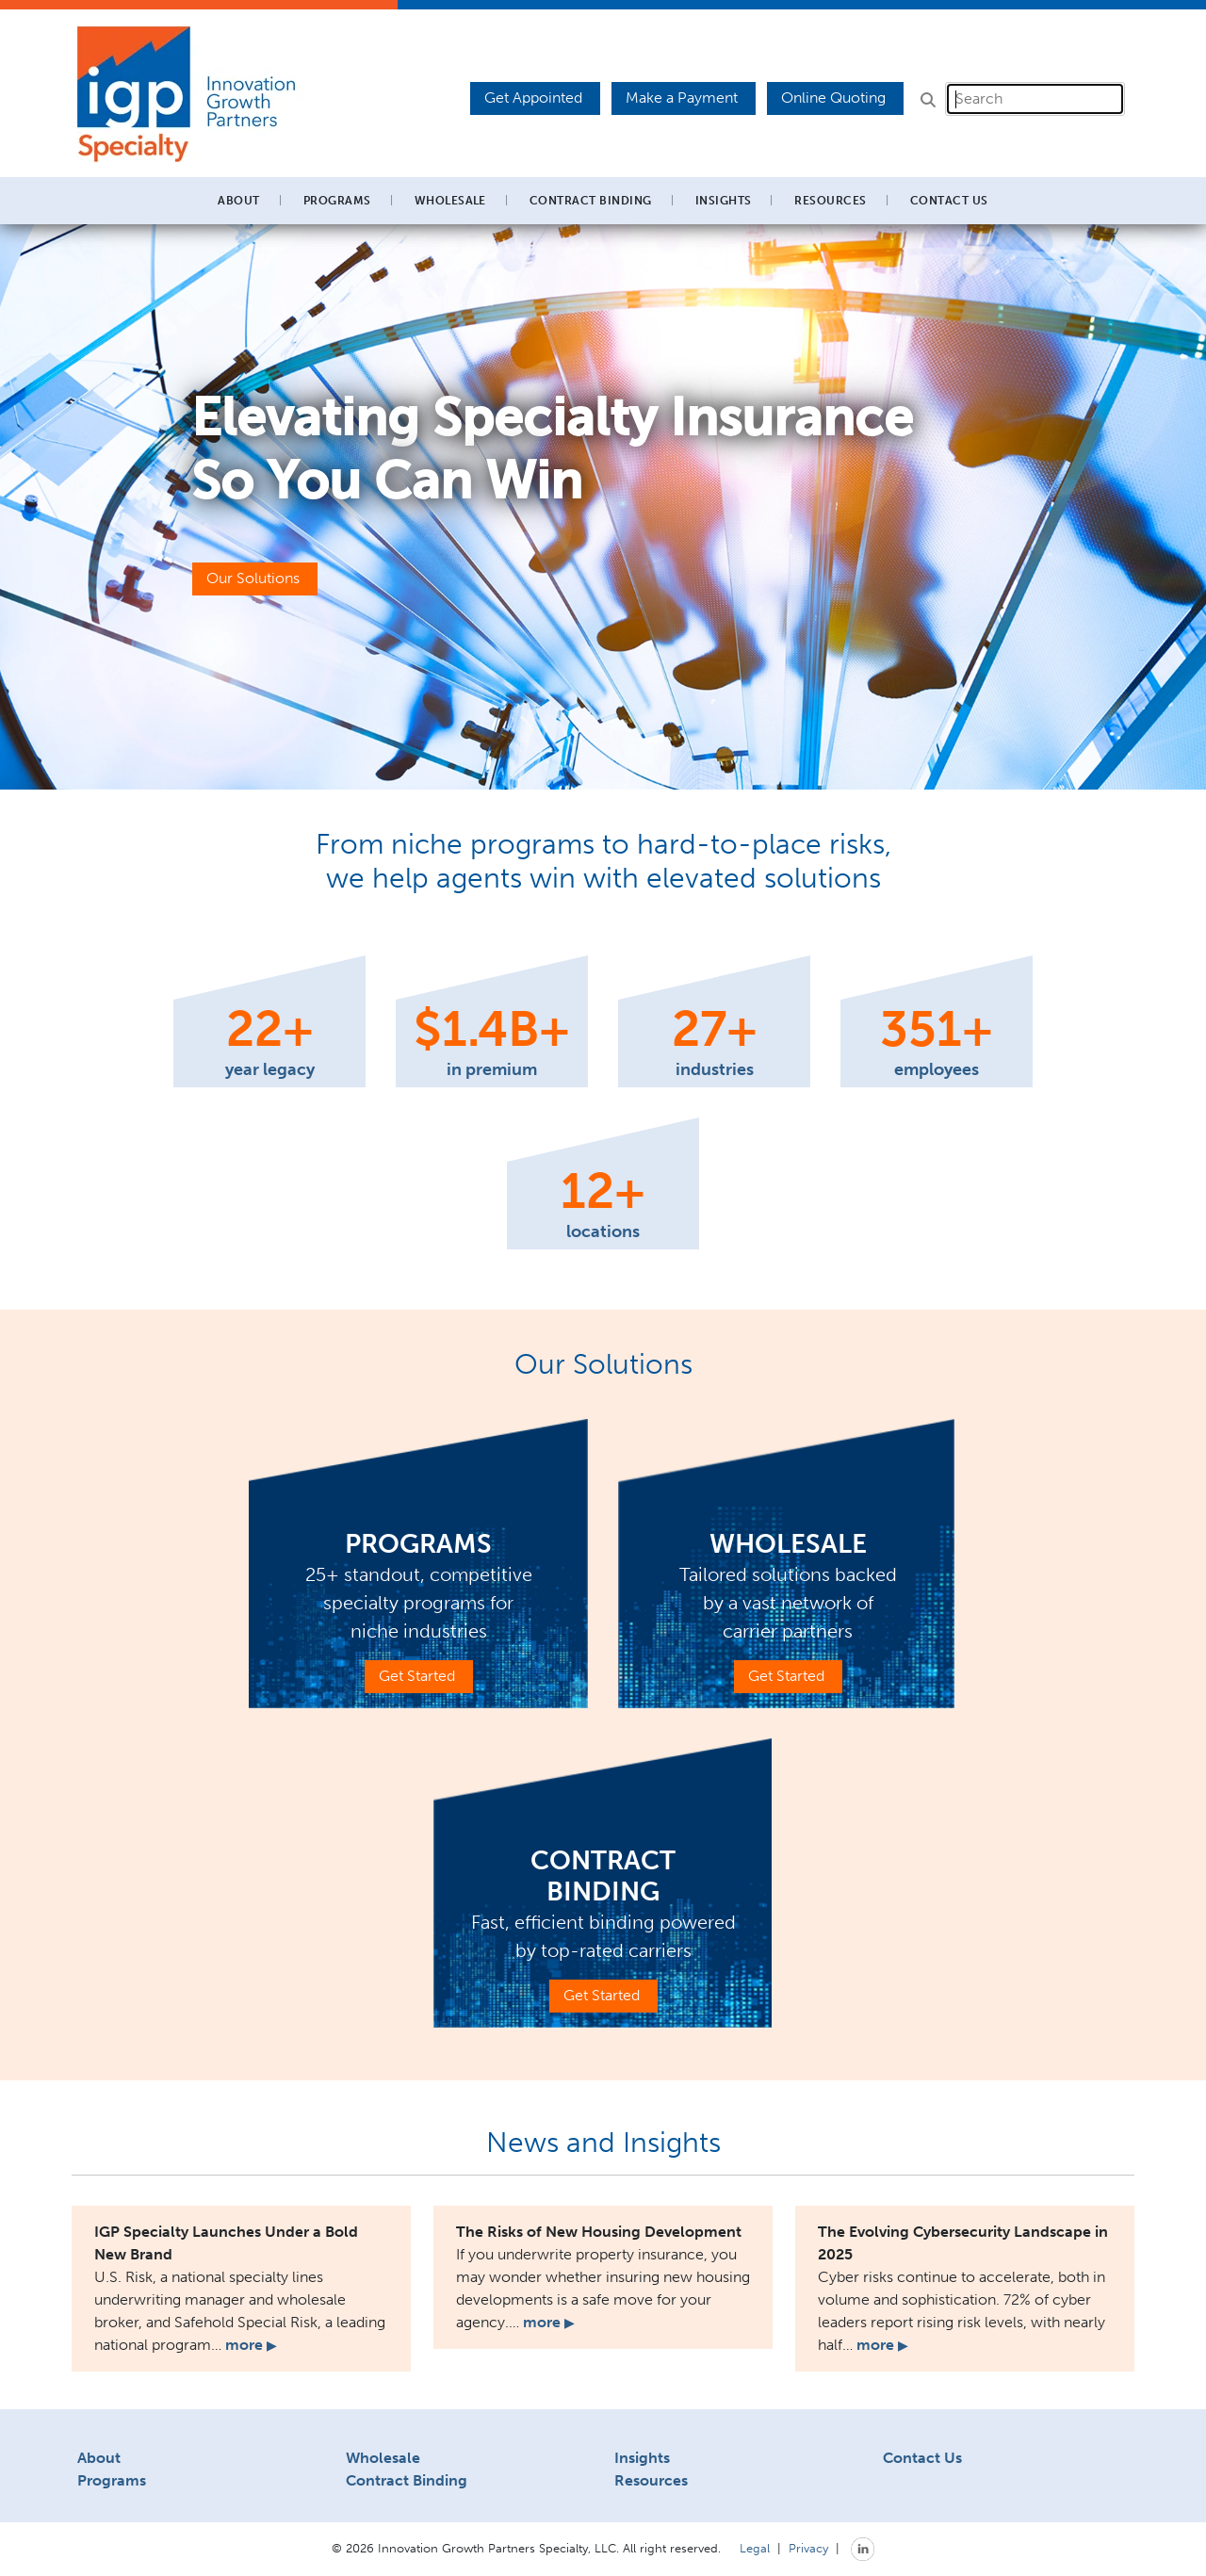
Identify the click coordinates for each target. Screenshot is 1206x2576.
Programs (111, 2480)
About (99, 2458)
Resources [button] (830, 200)
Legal (755, 2547)
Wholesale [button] (450, 200)
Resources (651, 2480)
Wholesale (383, 2458)
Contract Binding (591, 200)
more (250, 2345)
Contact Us (949, 200)
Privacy (808, 2547)
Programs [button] (337, 200)
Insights (723, 200)
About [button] (238, 200)
